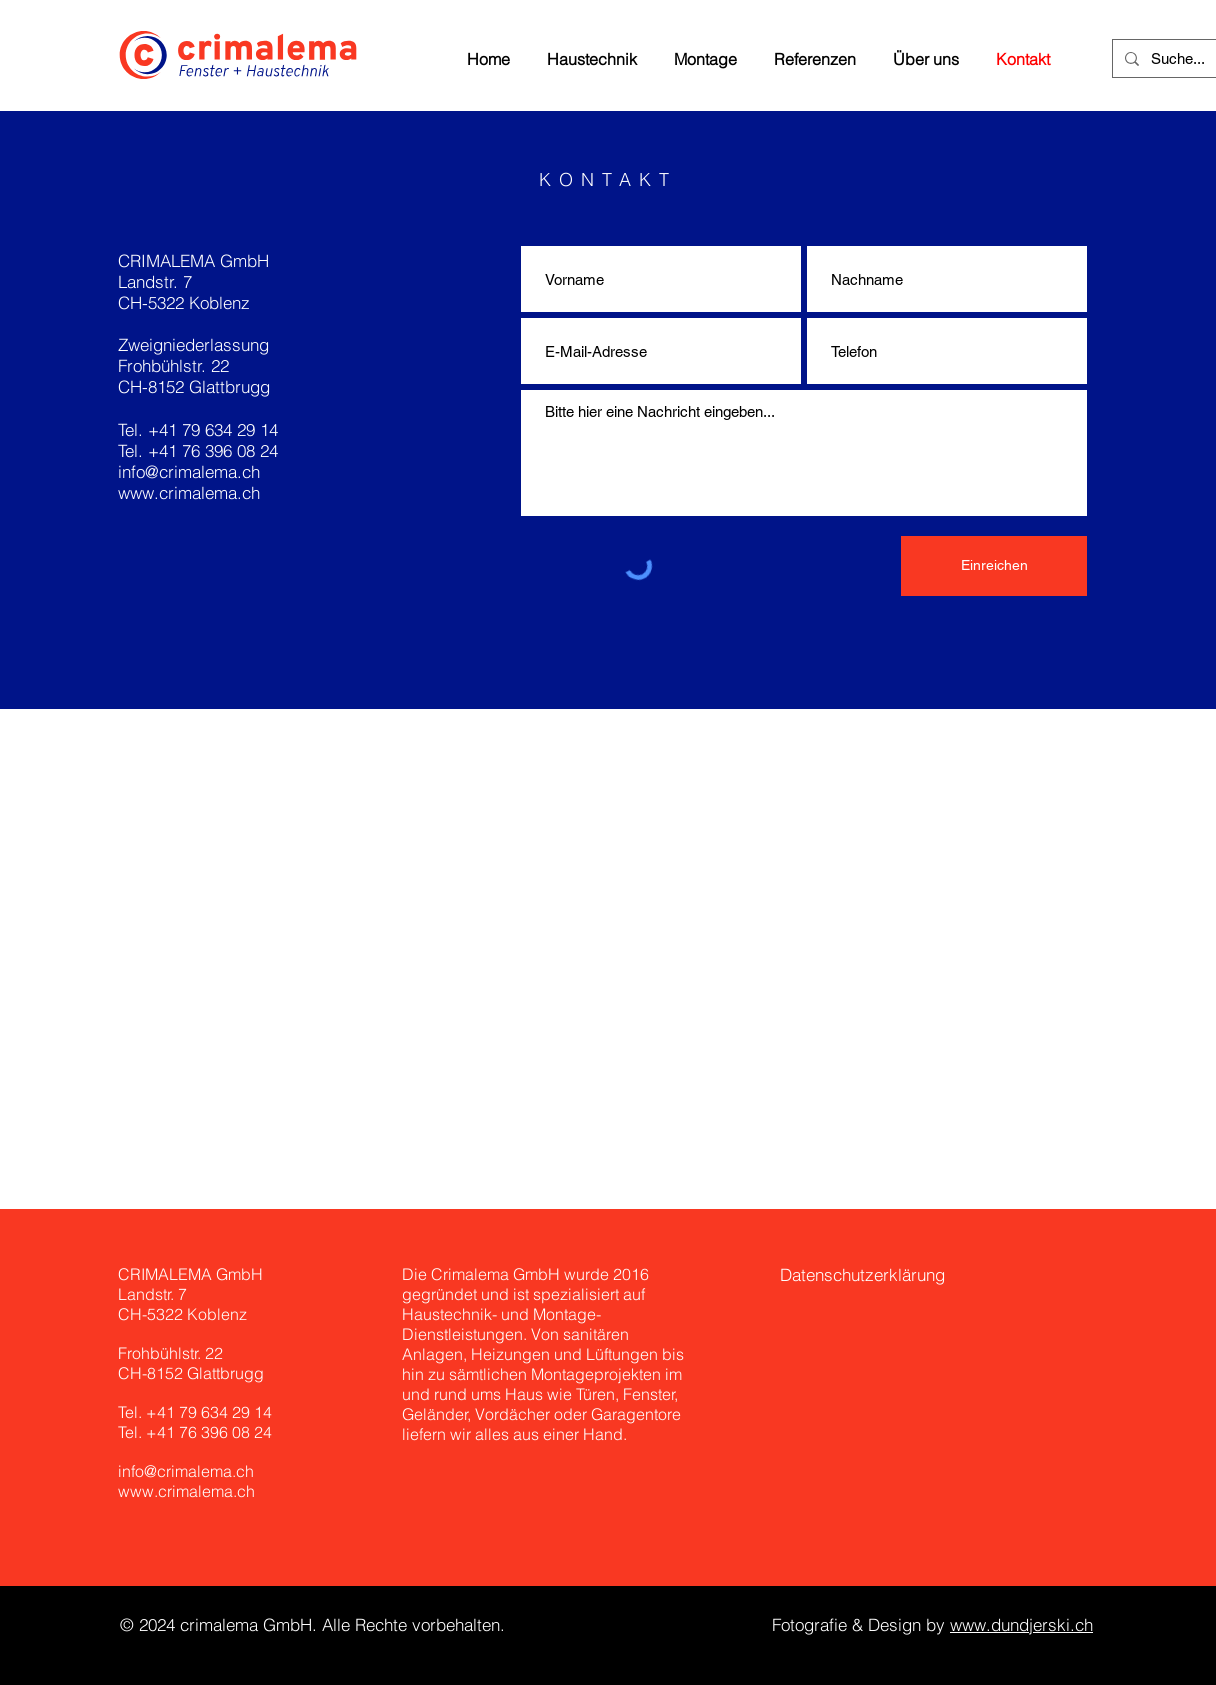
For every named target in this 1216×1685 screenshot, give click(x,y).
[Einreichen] (994, 566)
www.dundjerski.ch (1021, 1624)
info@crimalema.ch (189, 471)
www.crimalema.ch (189, 492)
